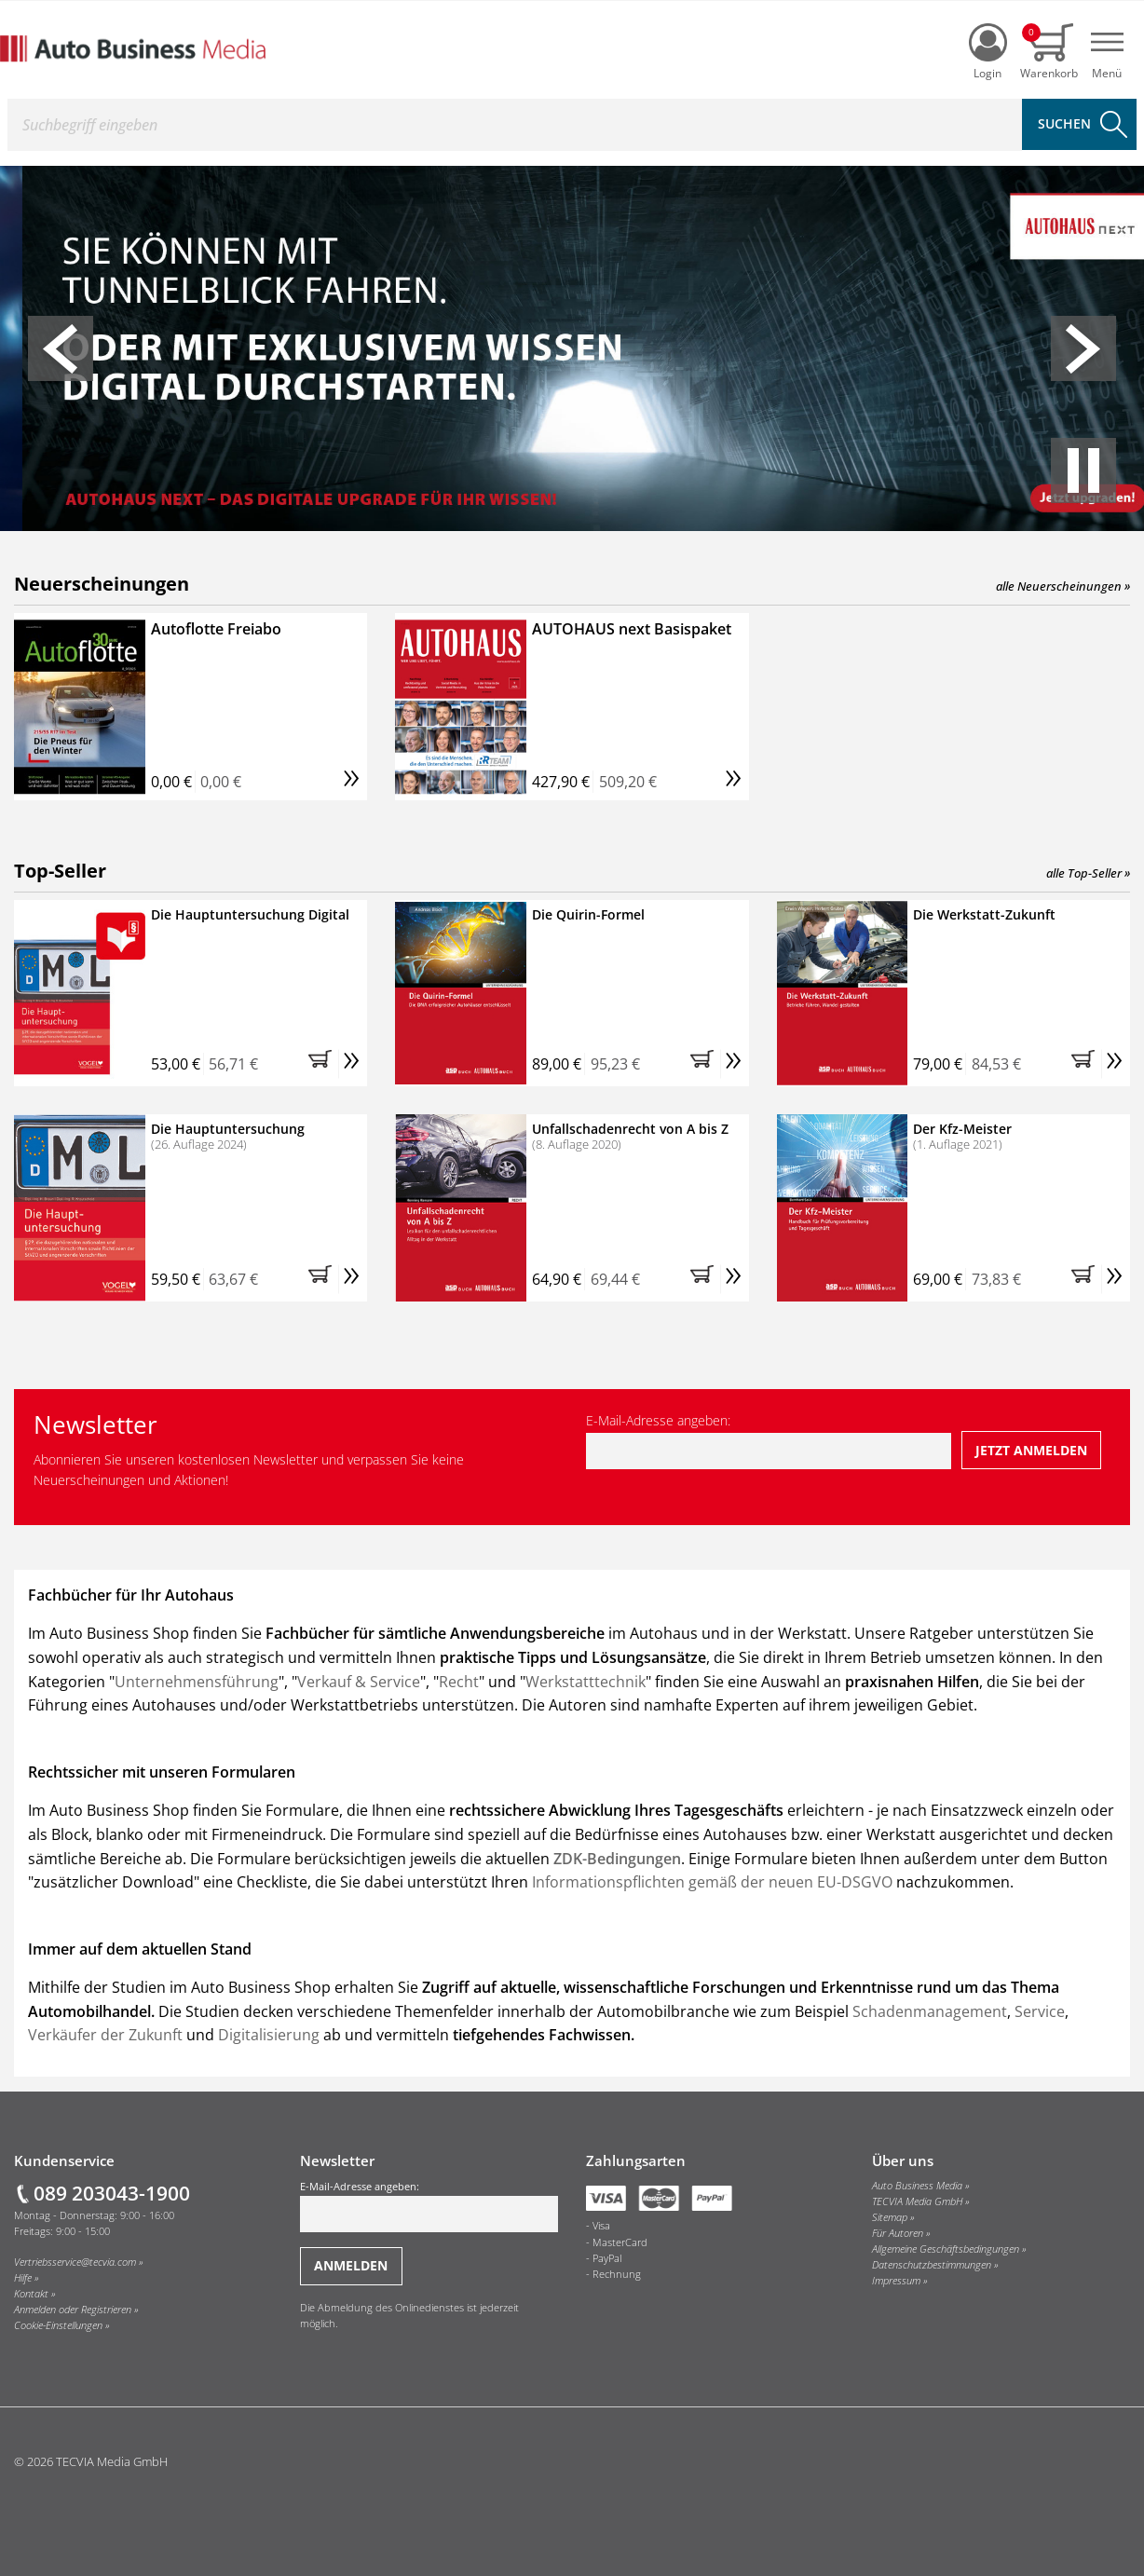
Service (1040, 2011)
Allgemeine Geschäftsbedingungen (945, 2249)
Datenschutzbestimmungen (931, 2264)
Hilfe (23, 2277)
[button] (60, 348)
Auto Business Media (917, 2185)
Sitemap (889, 2217)
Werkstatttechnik (585, 1681)
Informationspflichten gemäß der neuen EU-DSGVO (712, 1882)
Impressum (896, 2280)
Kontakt (31, 2293)
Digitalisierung (270, 2034)
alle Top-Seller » (1088, 873)
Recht (459, 1681)
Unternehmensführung (197, 1681)
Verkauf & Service (358, 1681)
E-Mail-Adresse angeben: (768, 1440)
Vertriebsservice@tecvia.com (75, 2262)
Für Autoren (897, 2233)
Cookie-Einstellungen (58, 2325)
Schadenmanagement (929, 2011)
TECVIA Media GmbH (917, 2201)
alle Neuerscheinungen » (1063, 586)
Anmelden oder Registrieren (72, 2309)
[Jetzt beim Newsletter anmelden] (1031, 1450)
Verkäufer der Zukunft (105, 2034)
